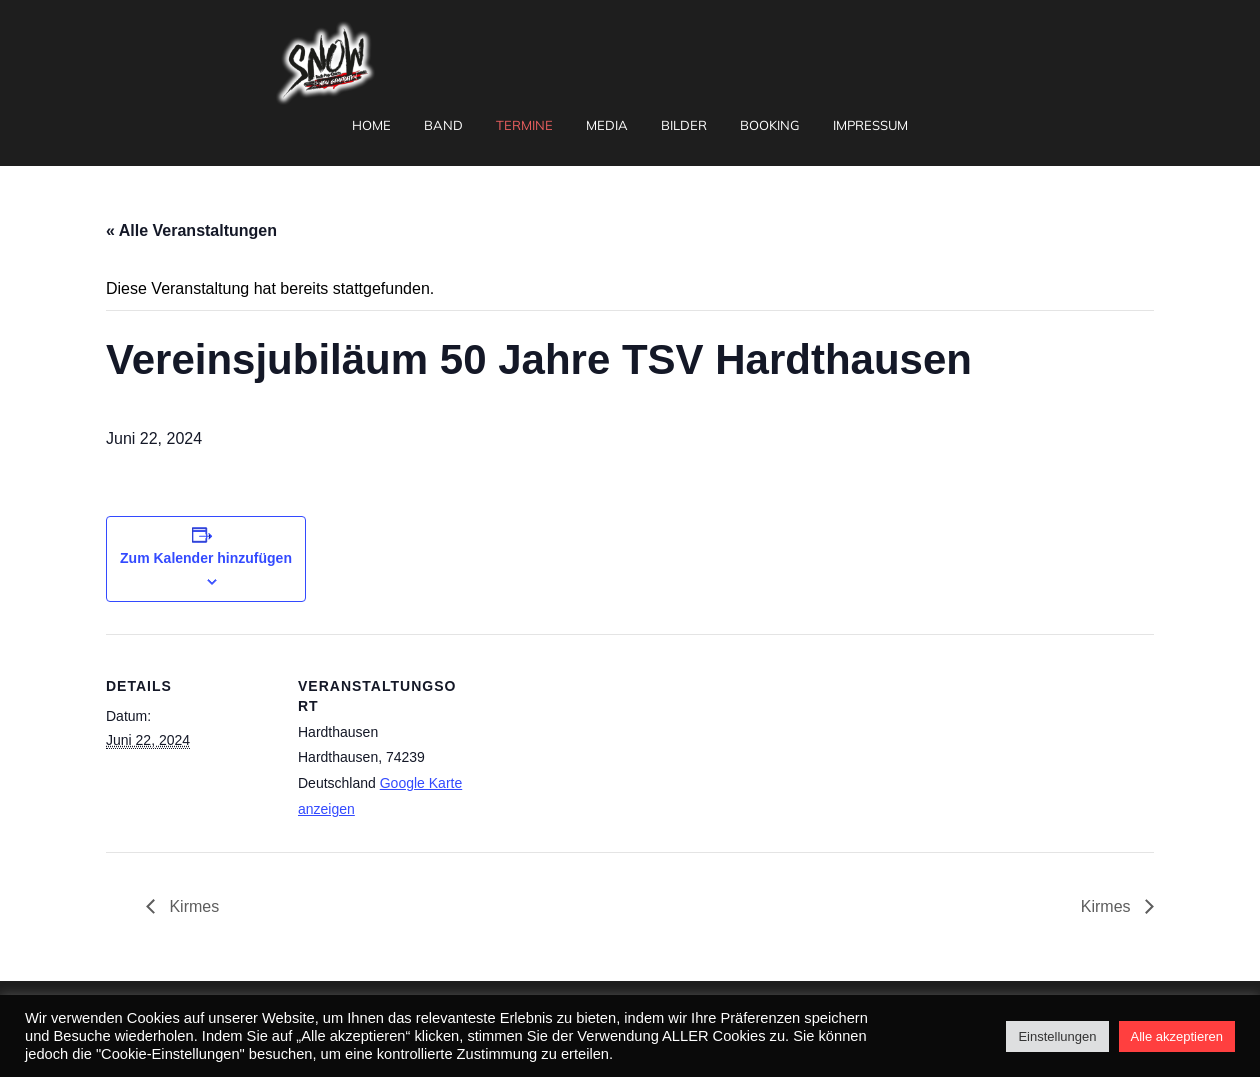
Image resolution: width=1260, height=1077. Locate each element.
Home (371, 125)
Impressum (870, 125)
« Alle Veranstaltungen (191, 230)
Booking (770, 125)
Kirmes (192, 906)
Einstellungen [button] (1057, 1036)
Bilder (684, 125)
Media (607, 125)
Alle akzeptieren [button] (1177, 1036)
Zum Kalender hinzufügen (206, 558)
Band (443, 125)
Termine (524, 125)
